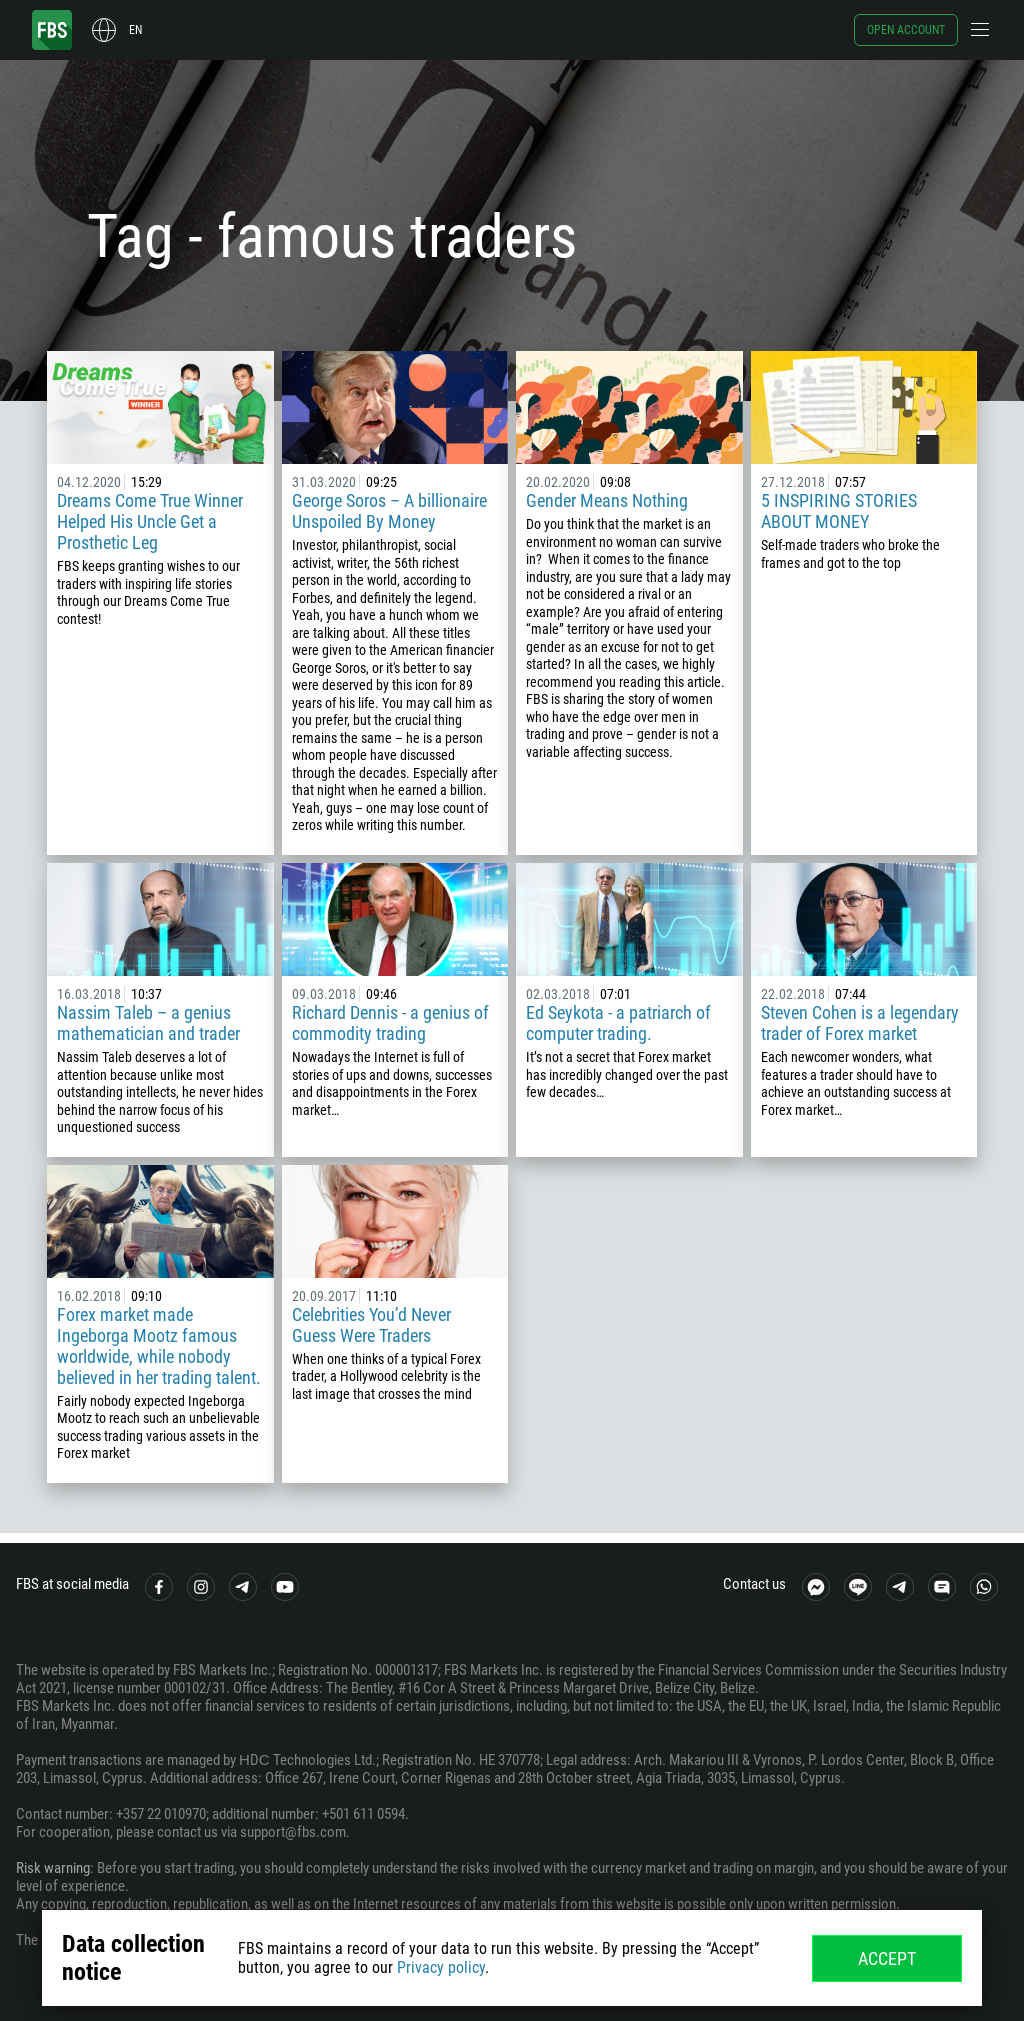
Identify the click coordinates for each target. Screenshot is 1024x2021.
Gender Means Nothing (607, 500)
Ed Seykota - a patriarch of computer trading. (618, 1023)
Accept (887, 1958)
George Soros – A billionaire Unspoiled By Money (389, 511)
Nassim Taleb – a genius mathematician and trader (148, 1023)
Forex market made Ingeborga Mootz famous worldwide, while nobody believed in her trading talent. (159, 1346)
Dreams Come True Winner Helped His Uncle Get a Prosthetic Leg (150, 521)
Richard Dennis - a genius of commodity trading (390, 1023)
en (135, 30)
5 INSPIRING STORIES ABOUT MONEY (839, 511)
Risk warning (53, 1868)
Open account (906, 30)
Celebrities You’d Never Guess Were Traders (371, 1325)
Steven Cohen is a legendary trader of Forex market (860, 1023)
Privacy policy (441, 1967)
